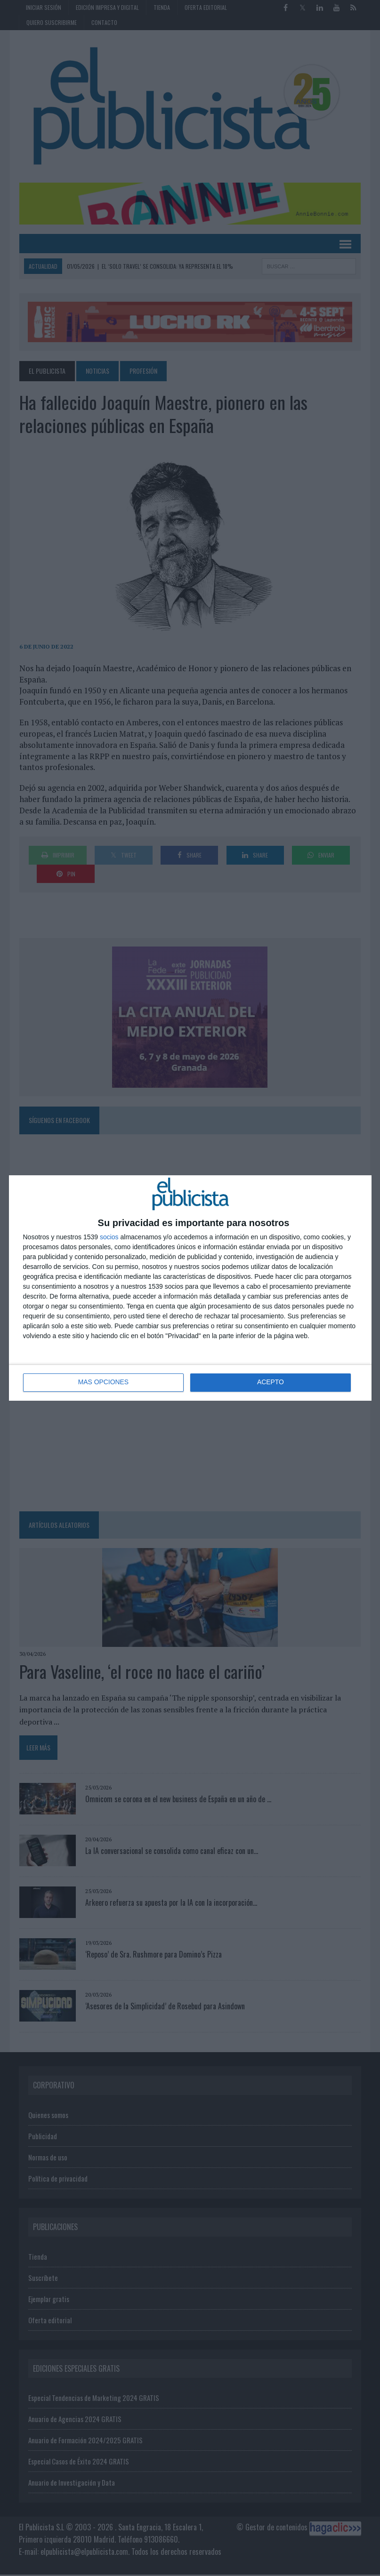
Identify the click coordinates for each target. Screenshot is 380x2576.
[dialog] (190, 1287)
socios (109, 1237)
